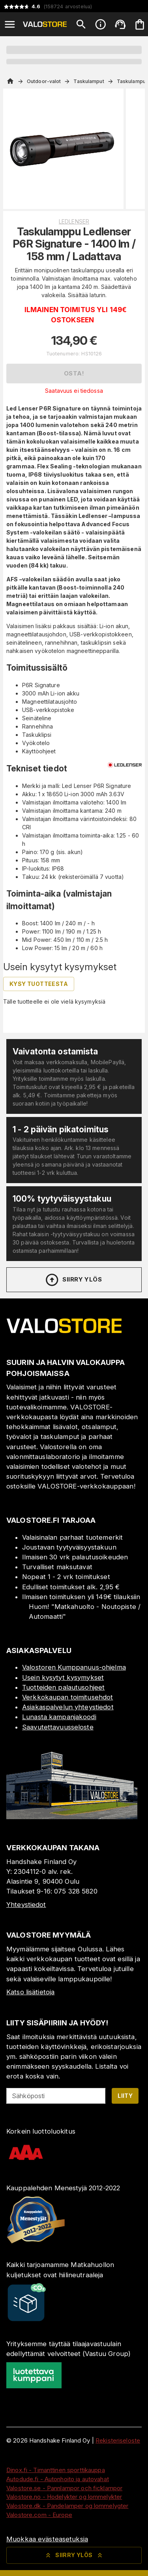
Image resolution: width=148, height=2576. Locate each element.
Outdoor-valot (44, 81)
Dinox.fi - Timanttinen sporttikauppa (55, 2470)
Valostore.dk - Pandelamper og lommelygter (67, 2505)
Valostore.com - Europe (39, 2515)
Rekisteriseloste (118, 2440)
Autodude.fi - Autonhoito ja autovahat (57, 2479)
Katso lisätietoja (30, 1992)
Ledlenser (74, 221)
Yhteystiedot (26, 1904)
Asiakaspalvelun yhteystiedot (68, 1707)
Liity (125, 2095)
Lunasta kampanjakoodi (59, 1717)
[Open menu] (10, 24)
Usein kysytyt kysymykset (63, 1677)
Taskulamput (88, 81)
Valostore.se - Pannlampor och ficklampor (64, 2488)
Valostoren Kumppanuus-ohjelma (74, 1667)
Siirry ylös (73, 1279)
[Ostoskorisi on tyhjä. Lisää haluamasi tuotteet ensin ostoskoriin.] (139, 24)
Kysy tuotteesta (38, 983)
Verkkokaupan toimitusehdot (67, 1697)
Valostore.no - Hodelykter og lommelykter (64, 2496)
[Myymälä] (71, 1817)
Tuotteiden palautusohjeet (63, 1687)
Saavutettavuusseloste (58, 1727)
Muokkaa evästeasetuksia (47, 2539)
